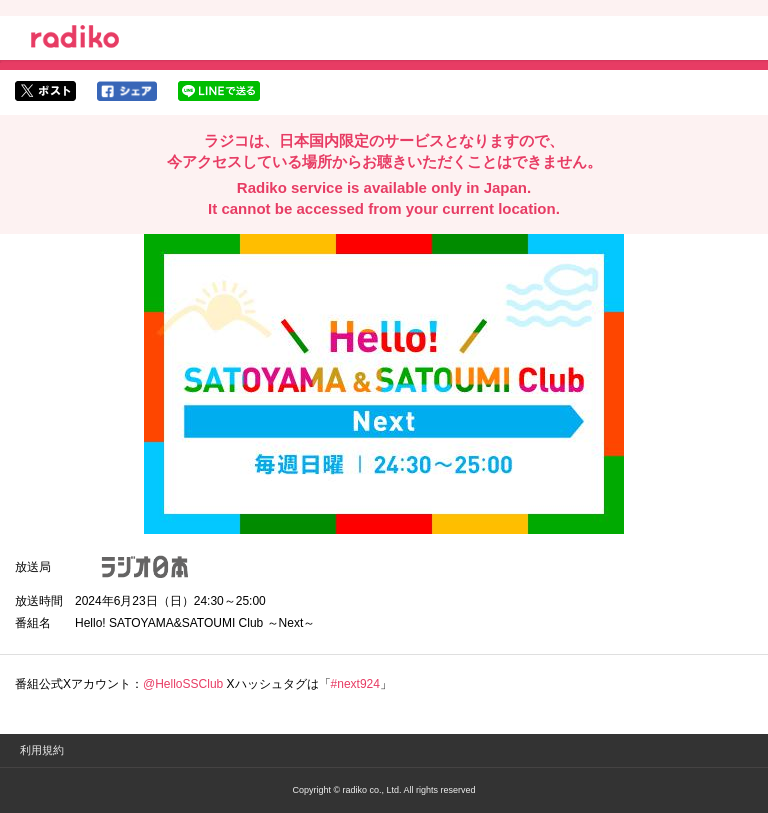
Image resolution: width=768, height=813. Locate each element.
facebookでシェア (127, 91)
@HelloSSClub (183, 684)
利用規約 (42, 750)
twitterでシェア (45, 91)
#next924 (355, 684)
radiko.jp (75, 40)
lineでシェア (219, 91)
